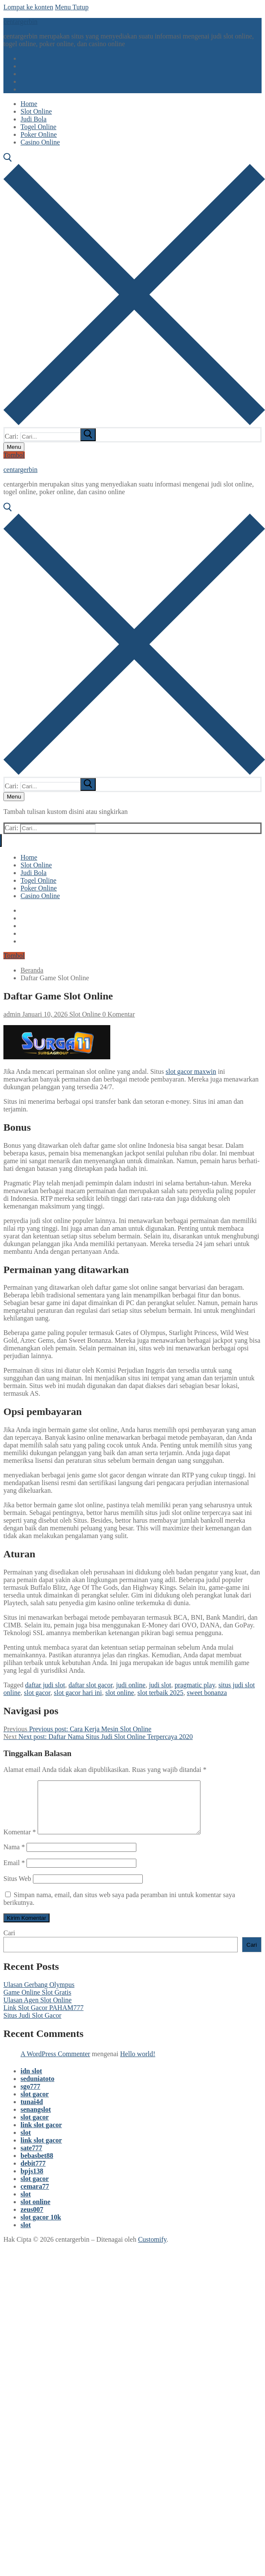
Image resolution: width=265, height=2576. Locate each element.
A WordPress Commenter (55, 2064)
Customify (152, 2249)
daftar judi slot (45, 1685)
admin (12, 1014)
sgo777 (30, 2096)
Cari (9, 1943)
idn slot (31, 2081)
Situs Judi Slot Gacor (32, 2025)
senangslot (36, 2119)
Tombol (14, 455)
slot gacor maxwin (190, 1071)
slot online (119, 1692)
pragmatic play (194, 1685)
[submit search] (88, 434)
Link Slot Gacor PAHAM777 (43, 2018)
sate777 (31, 2158)
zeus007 (32, 2219)
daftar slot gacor (90, 1685)
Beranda (32, 970)
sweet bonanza (207, 1692)
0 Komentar (118, 1014)
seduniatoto (37, 2089)
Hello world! (137, 2064)
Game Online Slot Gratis (37, 2002)
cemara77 (35, 2196)
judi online (130, 1685)
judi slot (160, 1685)
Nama (14, 1857)
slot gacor (37, 1692)
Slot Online (84, 1014)
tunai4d (32, 2112)
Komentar (19, 1842)
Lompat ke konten (28, 7)
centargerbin (20, 21)
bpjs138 (32, 2181)
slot (26, 2142)
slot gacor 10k (41, 2227)
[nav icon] (13, 446)
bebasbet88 (37, 2165)
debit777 (33, 2173)
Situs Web (17, 1888)
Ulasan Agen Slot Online (37, 2010)
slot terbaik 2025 (161, 1692)
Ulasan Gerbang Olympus (38, 1994)
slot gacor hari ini (78, 1692)
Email (14, 1873)
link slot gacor (41, 2135)
